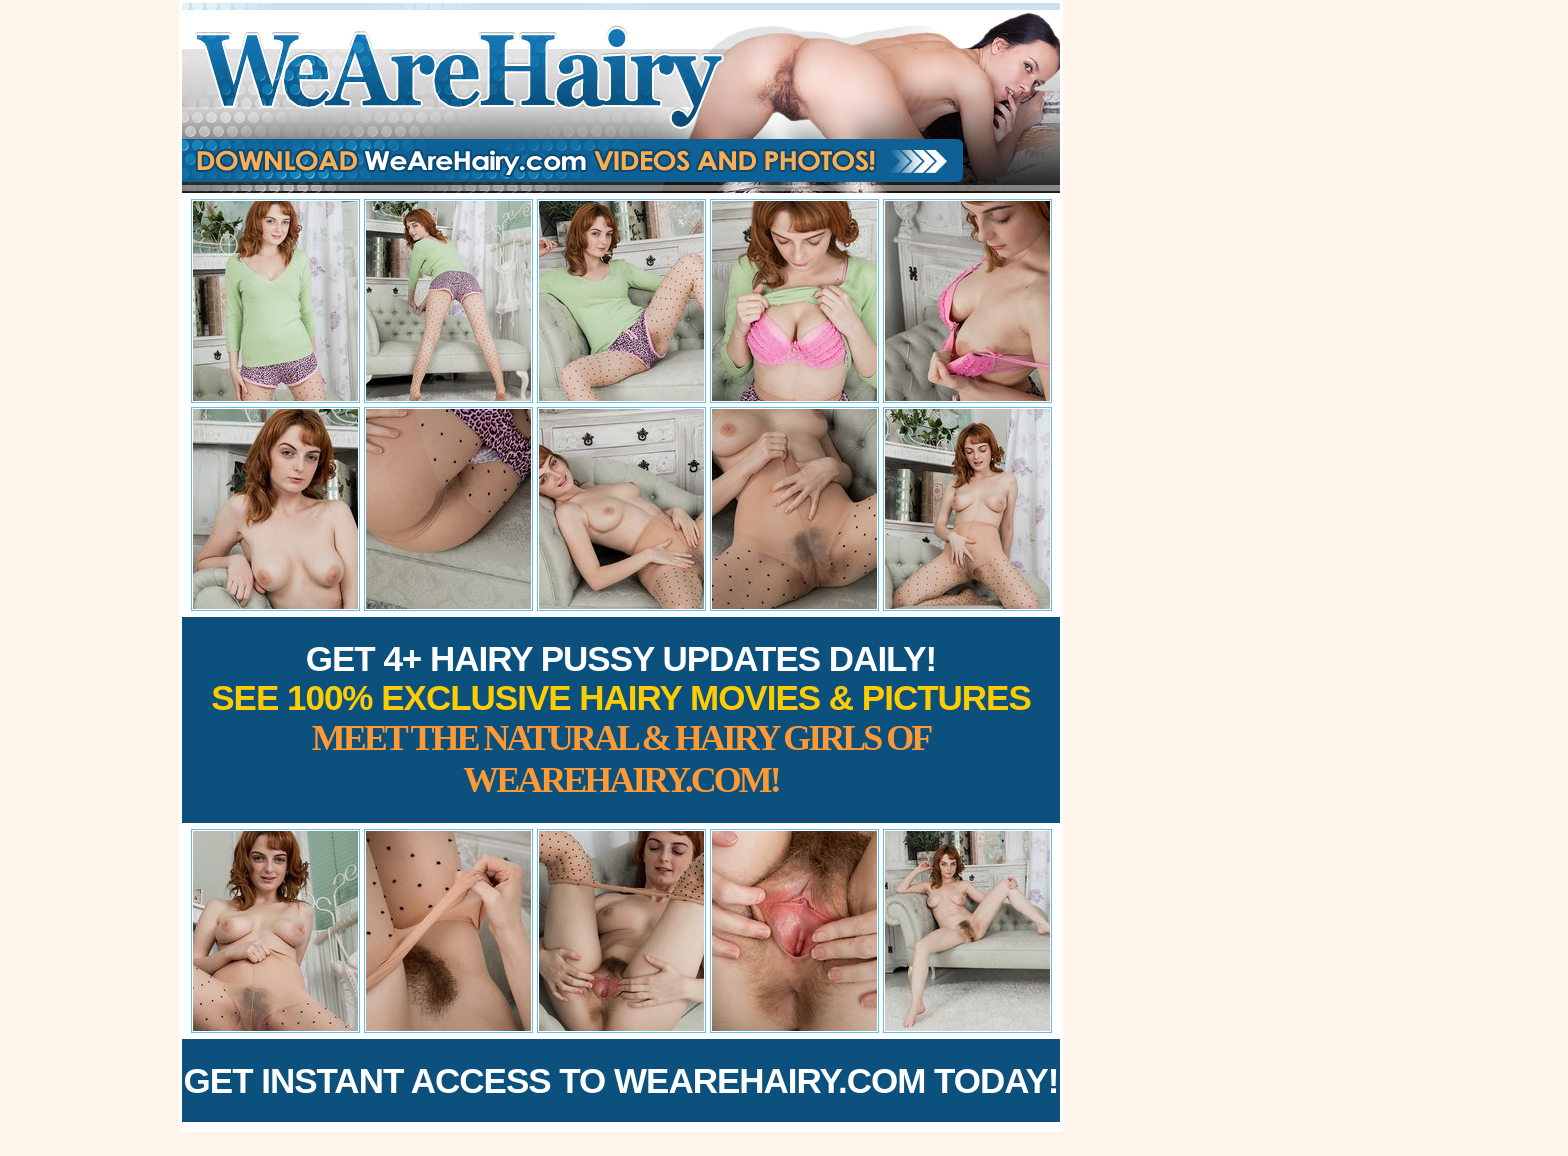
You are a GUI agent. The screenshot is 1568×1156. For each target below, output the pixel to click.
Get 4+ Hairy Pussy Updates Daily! (621, 719)
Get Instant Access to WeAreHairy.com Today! (621, 1080)
